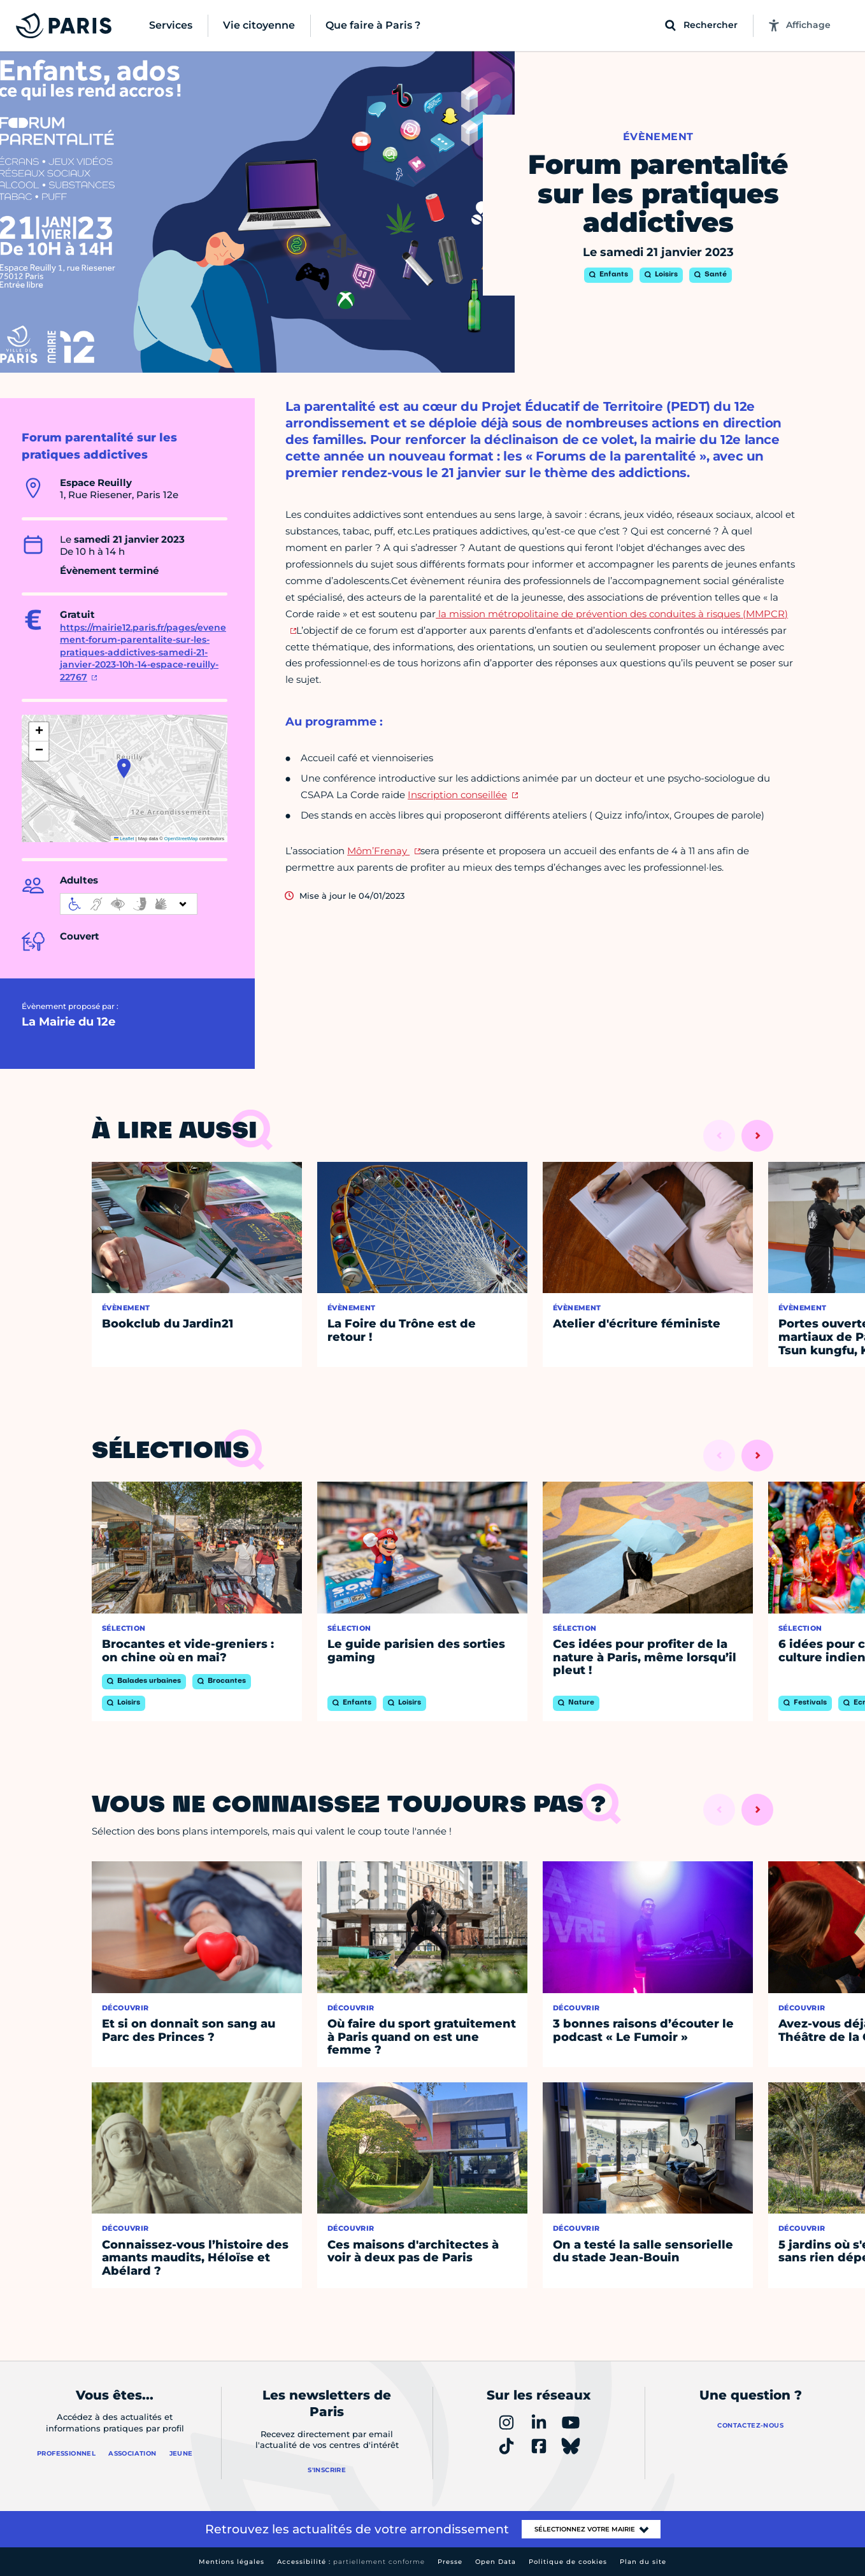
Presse (450, 2562)
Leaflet (124, 838)
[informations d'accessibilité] (128, 904)
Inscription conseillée (457, 795)
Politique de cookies (568, 2562)
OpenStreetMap (181, 838)
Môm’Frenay (378, 851)
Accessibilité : (351, 2562)
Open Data (495, 2562)
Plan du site (643, 2562)
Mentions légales (231, 2562)
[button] (124, 768)
